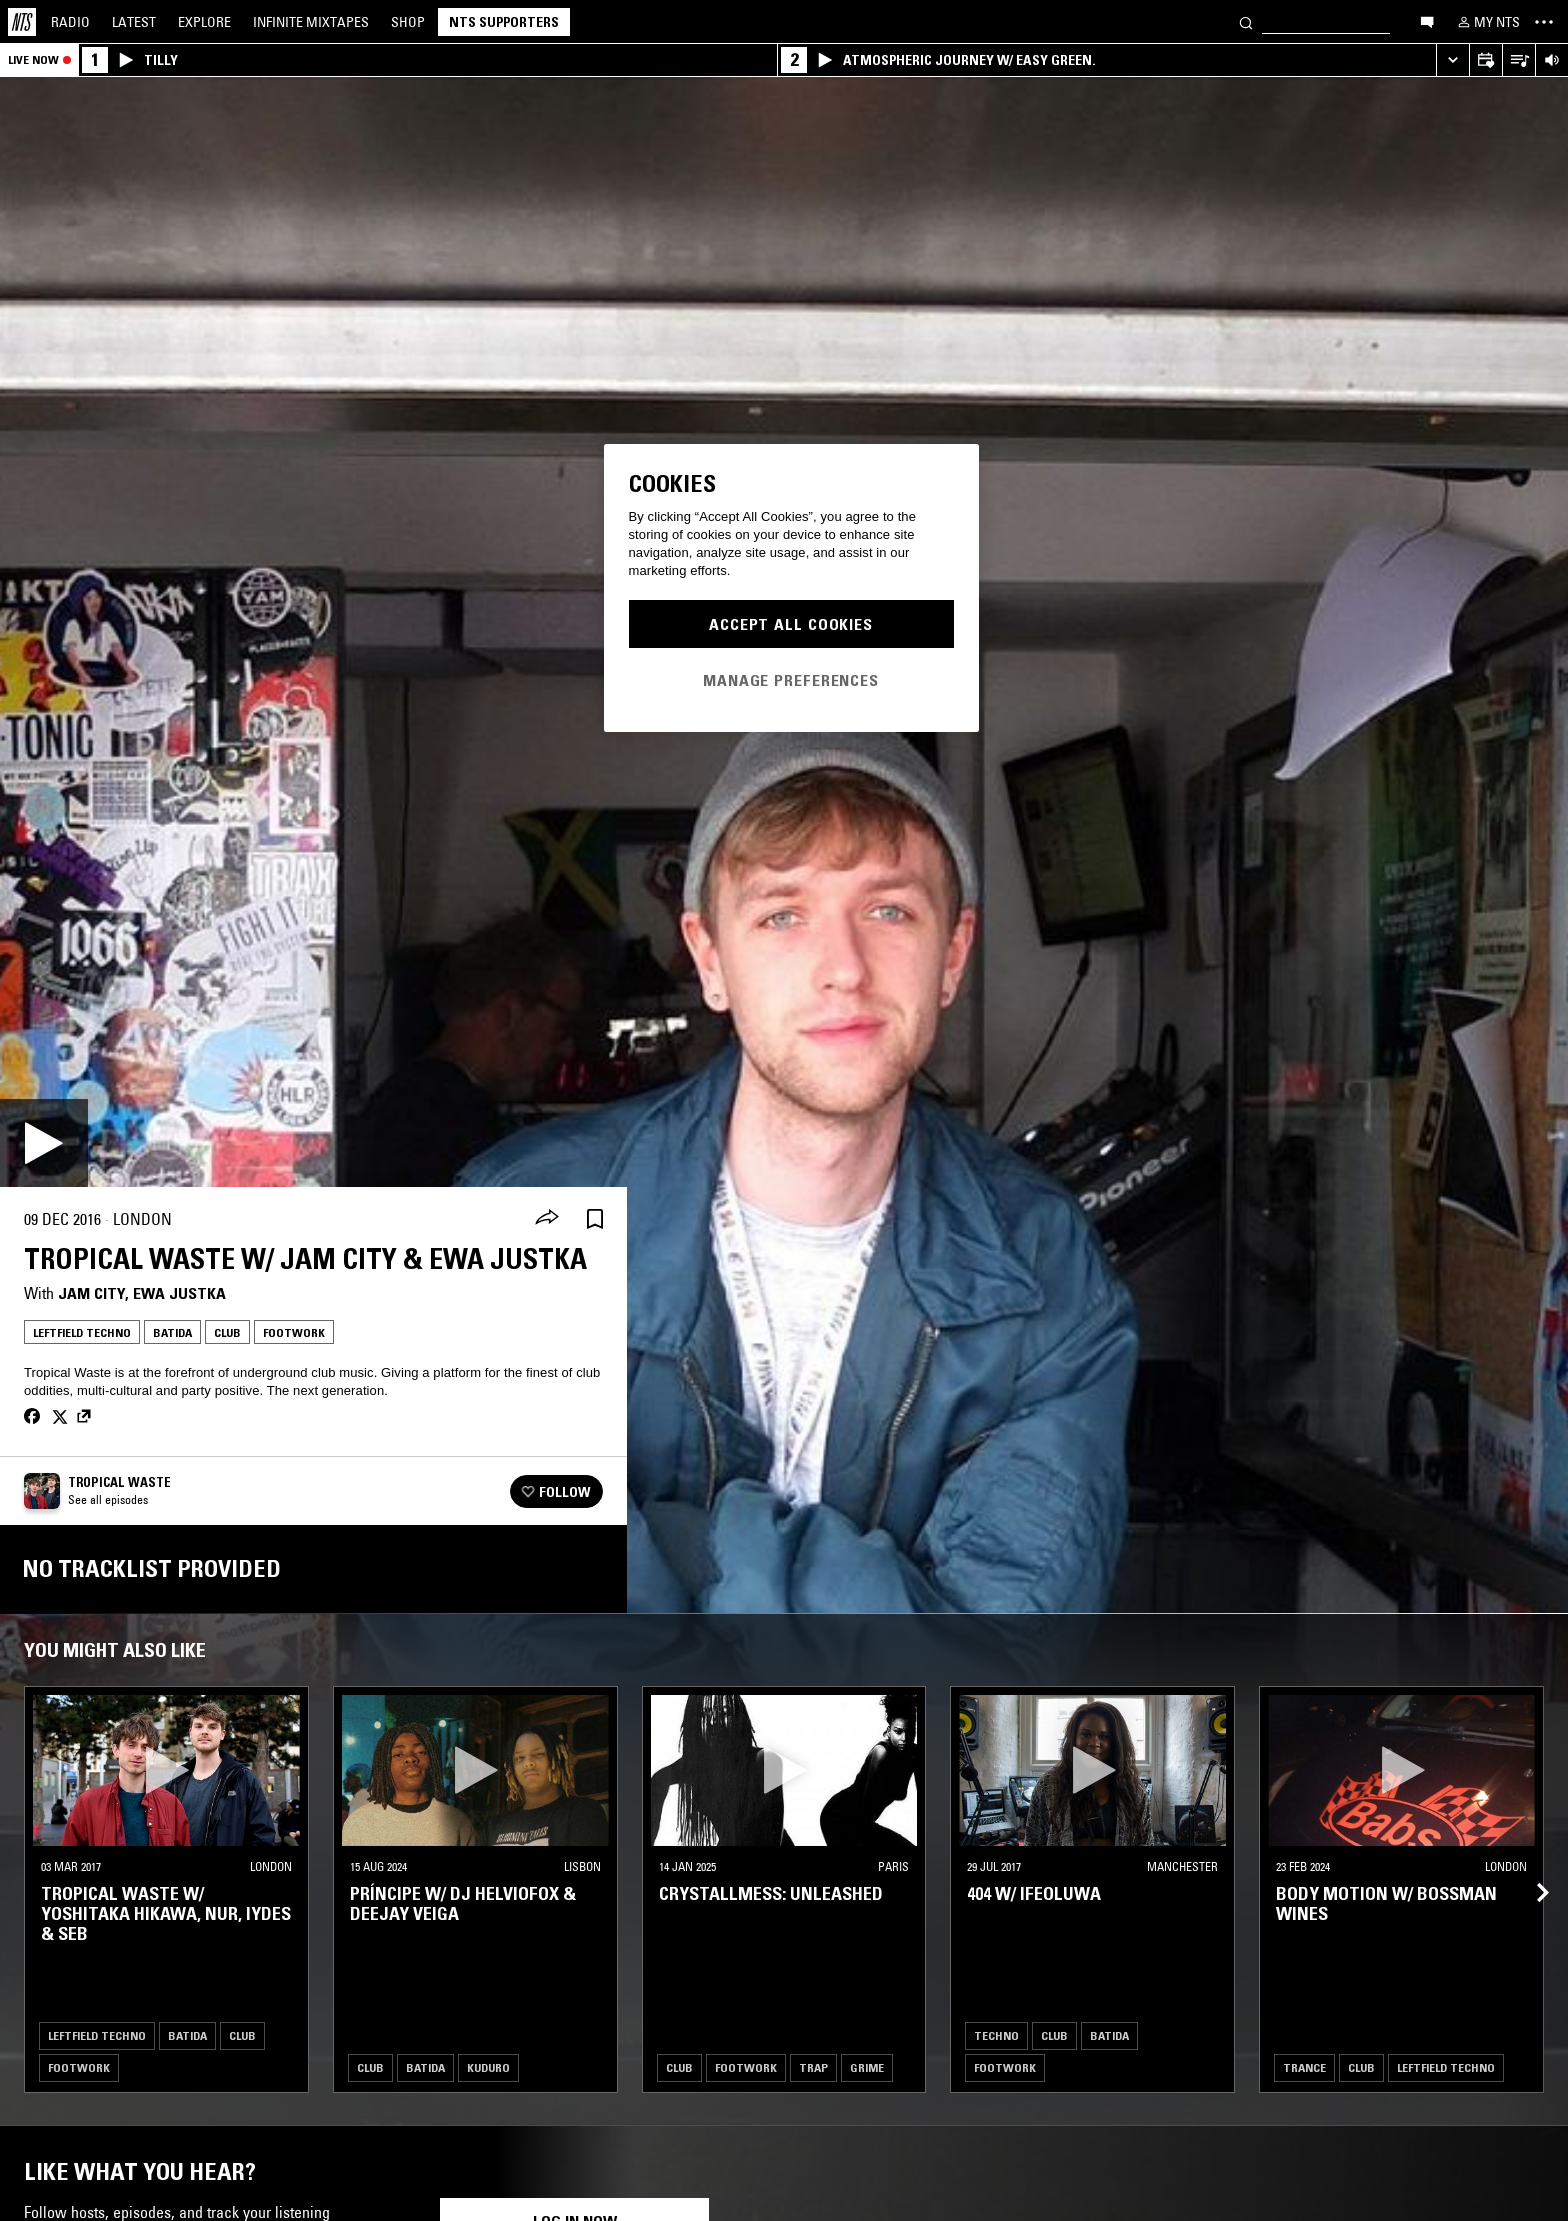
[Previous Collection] (1530, 1869)
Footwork (294, 1332)
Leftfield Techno (82, 1332)
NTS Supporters (504, 22)
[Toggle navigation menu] (1544, 22)
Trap (813, 2067)
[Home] (22, 22)
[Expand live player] (1452, 60)
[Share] (547, 1219)
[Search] (1246, 21)
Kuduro (488, 2067)
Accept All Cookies (791, 624)
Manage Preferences (791, 680)
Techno (996, 2035)
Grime (867, 2067)
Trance (1304, 2067)
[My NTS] (1487, 22)
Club (227, 1332)
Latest (134, 22)
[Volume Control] (1551, 60)
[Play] (44, 1143)
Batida (172, 1332)
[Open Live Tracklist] (1518, 60)
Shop (408, 22)
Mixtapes (311, 22)
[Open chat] (1427, 21)
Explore (204, 22)
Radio (70, 22)
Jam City (91, 1293)
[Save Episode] (595, 1219)
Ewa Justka (179, 1293)
